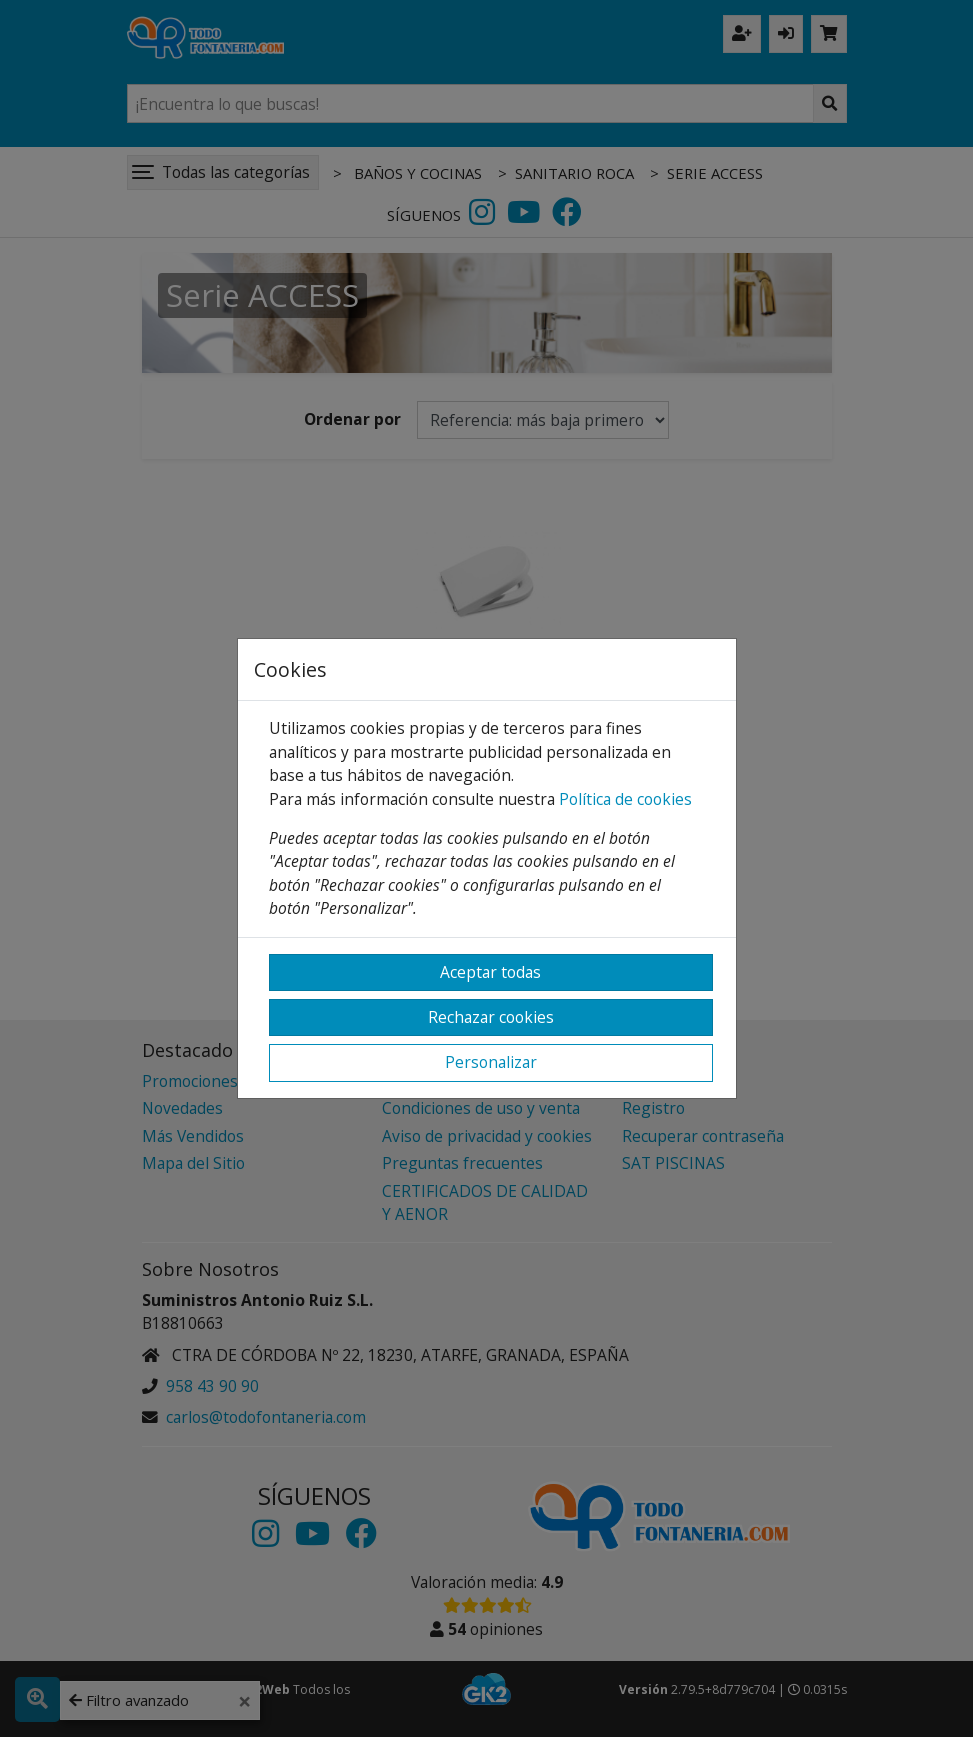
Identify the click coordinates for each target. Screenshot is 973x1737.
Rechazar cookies (491, 1017)
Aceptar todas (490, 972)
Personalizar (491, 1062)
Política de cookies (625, 799)
